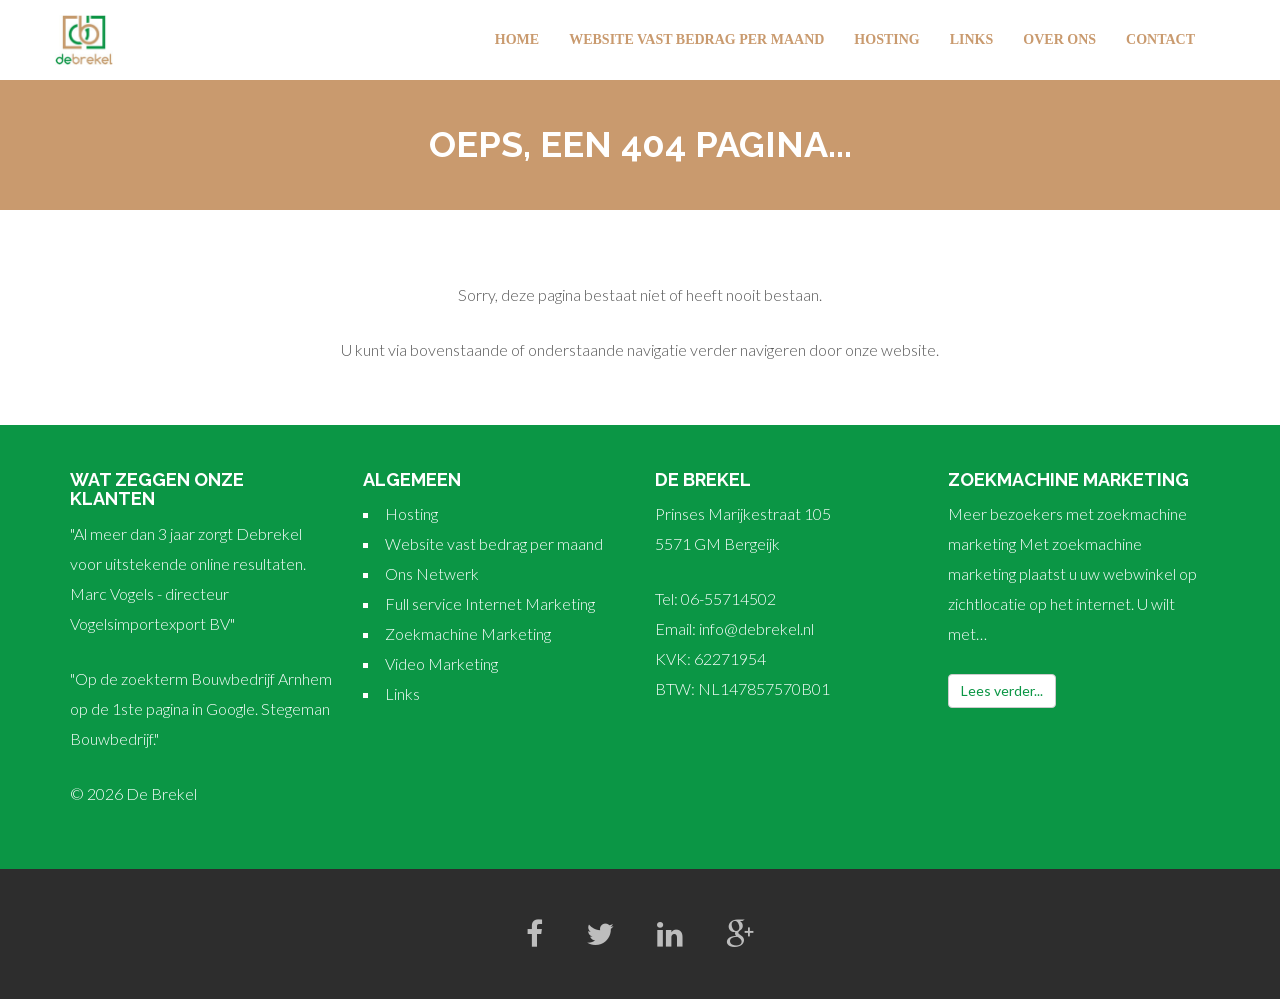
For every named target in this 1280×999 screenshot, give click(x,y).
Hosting (886, 39)
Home (517, 39)
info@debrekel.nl (756, 628)
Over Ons (1059, 39)
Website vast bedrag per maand (696, 39)
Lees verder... (1002, 690)
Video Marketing (441, 663)
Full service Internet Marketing (490, 603)
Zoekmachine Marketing (468, 633)
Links (972, 39)
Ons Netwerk (432, 573)
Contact (1160, 39)
